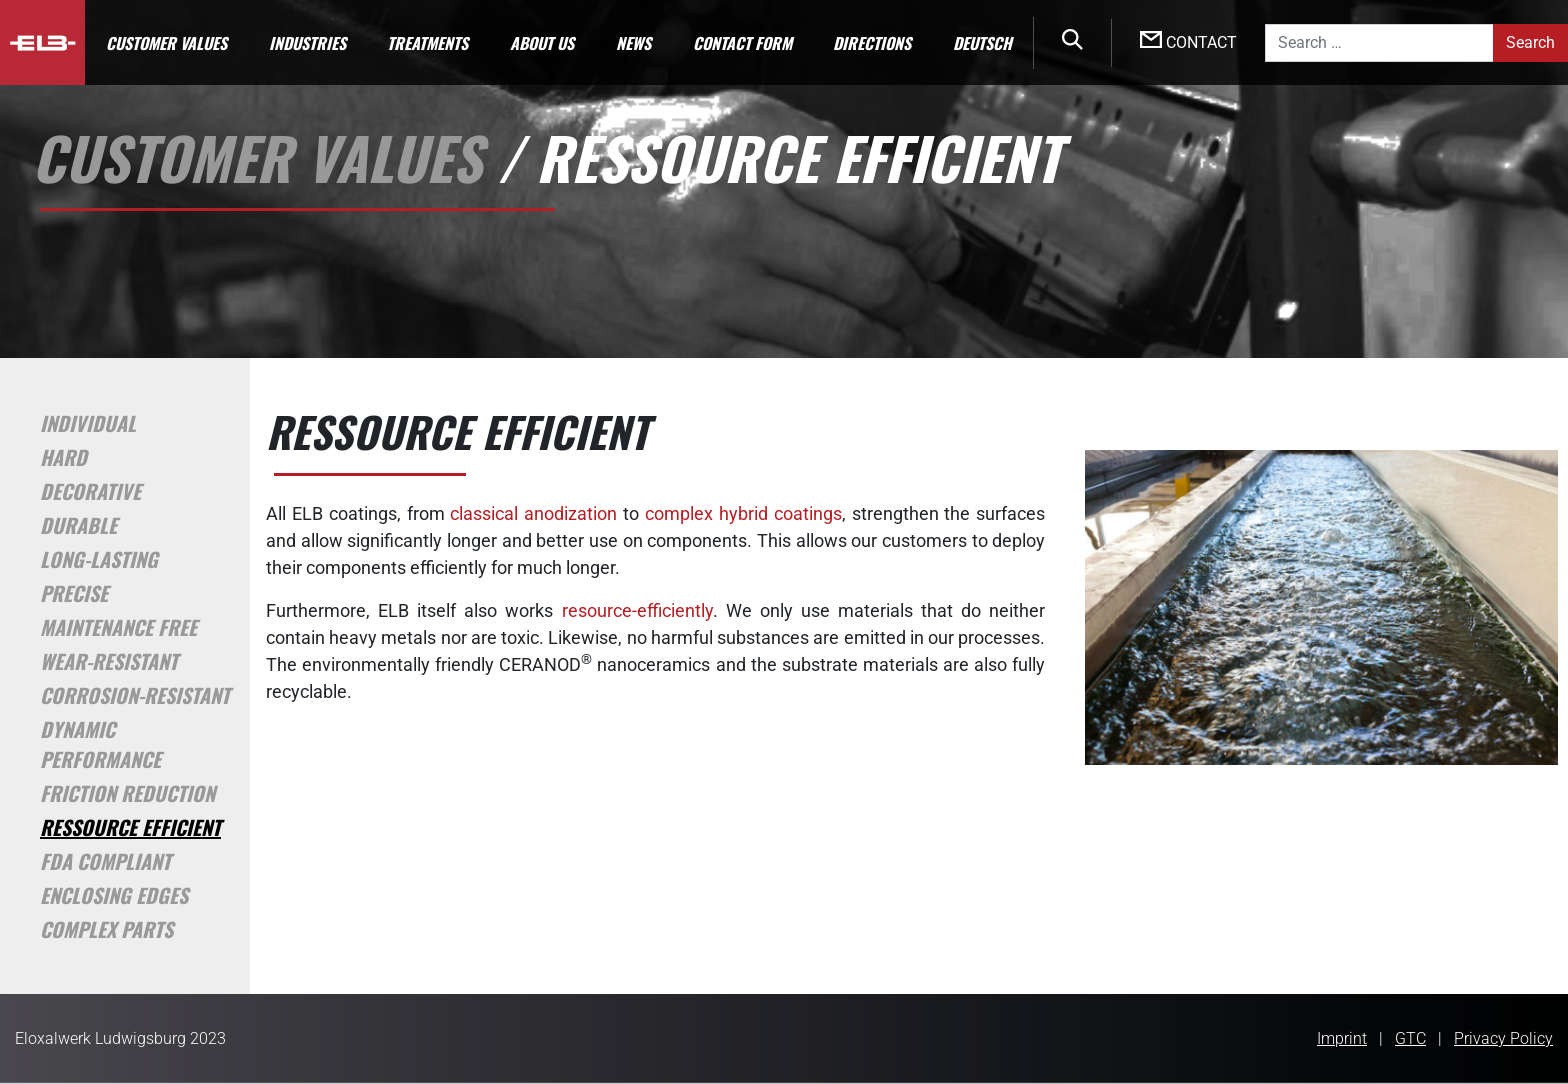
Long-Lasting (99, 559)
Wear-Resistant (109, 661)
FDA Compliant (105, 861)
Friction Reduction (127, 793)
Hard (63, 457)
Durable (78, 525)
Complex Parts (106, 929)
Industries (307, 43)
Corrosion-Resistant (135, 695)
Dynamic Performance (100, 744)
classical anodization (533, 513)
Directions (872, 43)
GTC (1410, 1038)
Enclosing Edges (114, 895)
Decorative (90, 491)
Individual (88, 423)
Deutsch (982, 43)
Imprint (1342, 1038)
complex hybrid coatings (743, 513)
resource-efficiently (637, 610)
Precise (74, 593)
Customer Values (166, 43)
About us (542, 43)
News (633, 43)
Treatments (427, 43)
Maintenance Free (118, 627)
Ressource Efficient (130, 827)
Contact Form (742, 43)
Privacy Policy (1503, 1038)
